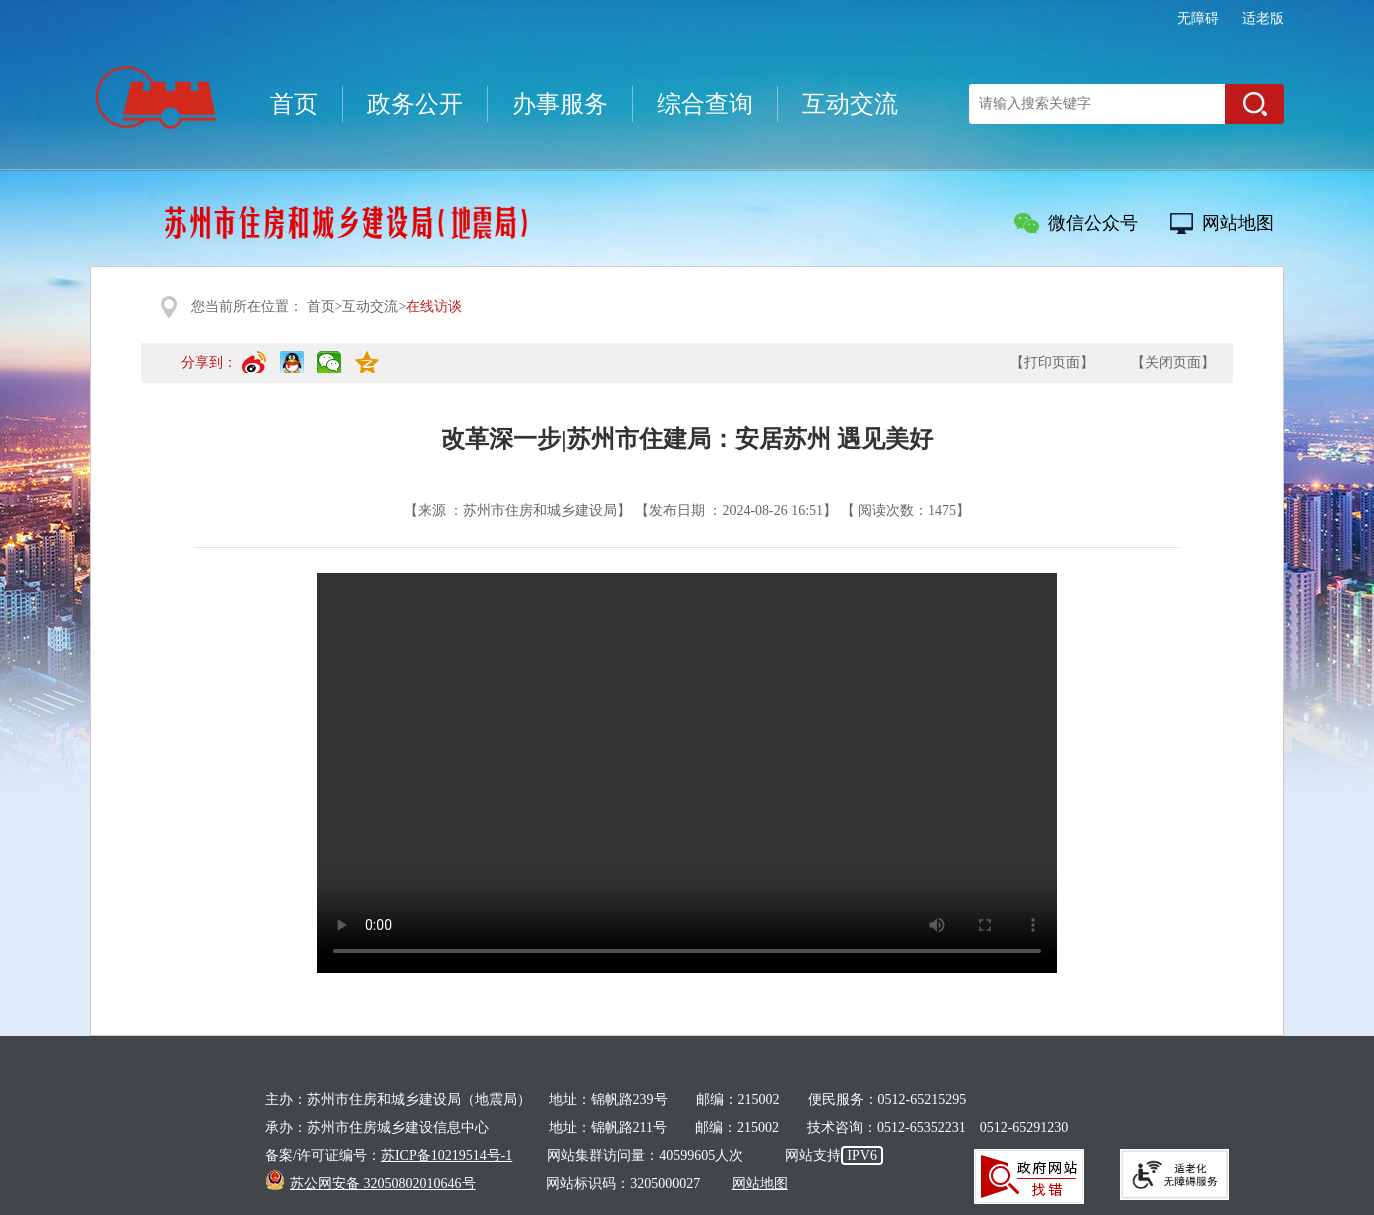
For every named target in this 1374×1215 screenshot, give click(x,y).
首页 (294, 104)
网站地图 (1238, 223)
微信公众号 (1093, 223)
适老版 (1263, 18)
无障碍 (1198, 18)
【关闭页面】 (1173, 362)
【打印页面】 (1052, 362)
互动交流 (850, 104)
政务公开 (415, 104)
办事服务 (560, 104)
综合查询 (705, 104)
